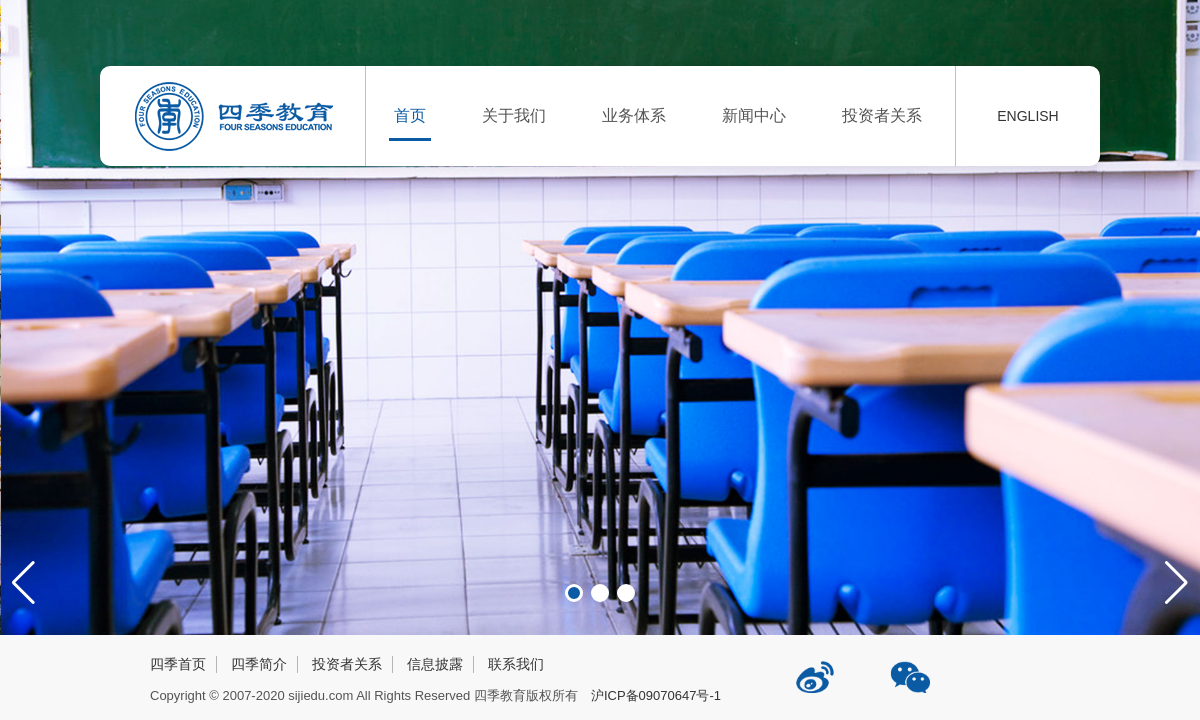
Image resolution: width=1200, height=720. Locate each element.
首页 (410, 115)
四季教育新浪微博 (817, 669)
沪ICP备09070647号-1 (656, 695)
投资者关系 (882, 115)
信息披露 (435, 664)
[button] (1176, 583)
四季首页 (178, 664)
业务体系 (634, 115)
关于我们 (514, 115)
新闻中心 (754, 115)
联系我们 (516, 664)
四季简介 (259, 664)
